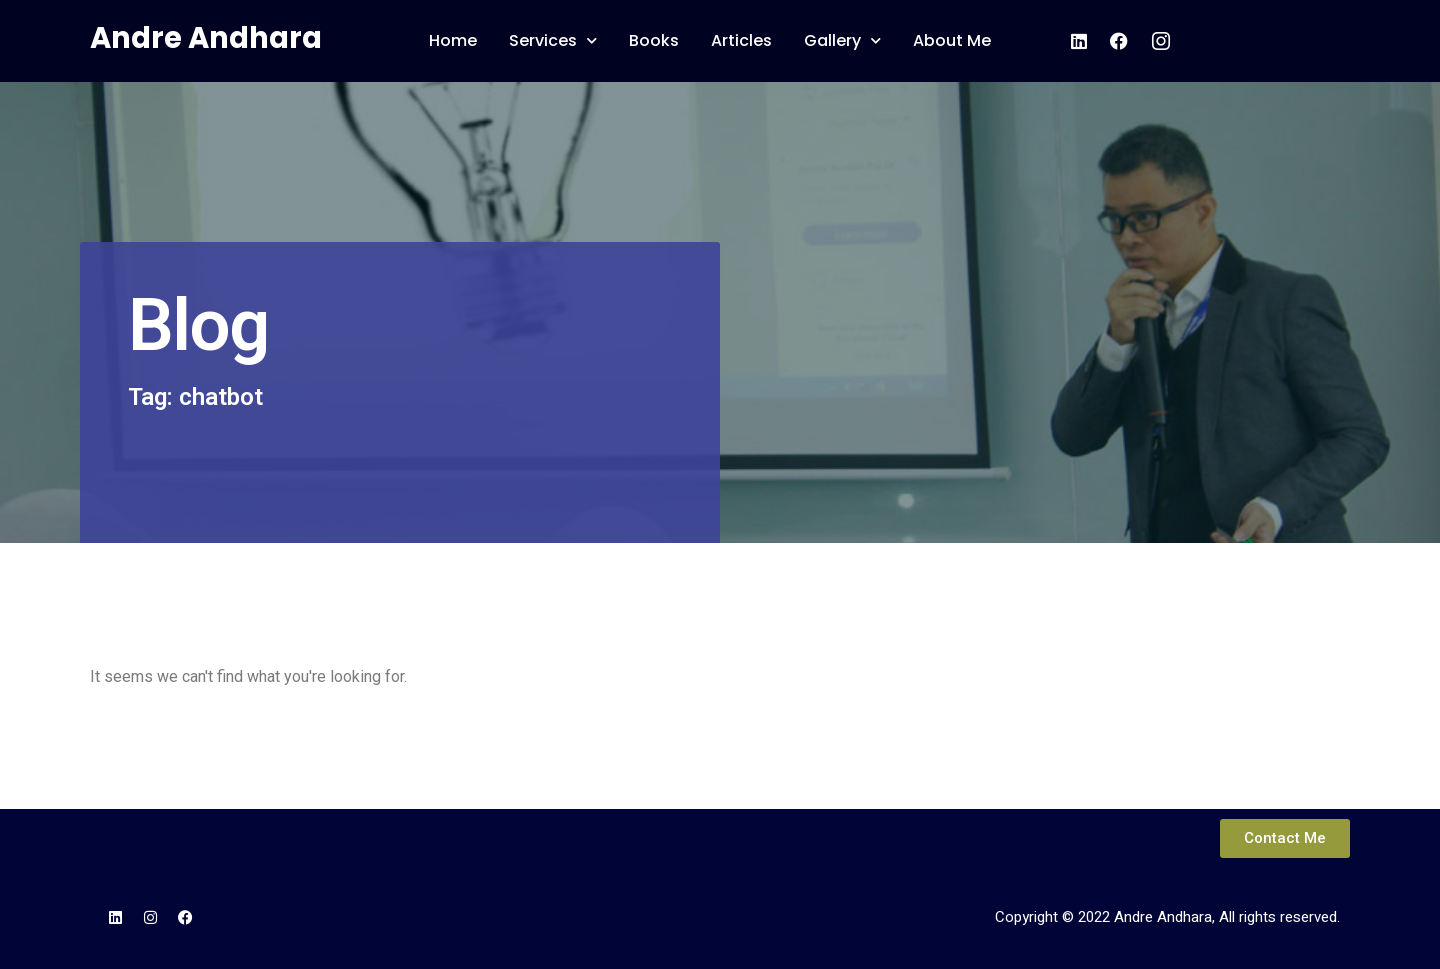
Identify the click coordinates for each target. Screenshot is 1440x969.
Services (553, 40)
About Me (952, 40)
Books (654, 40)
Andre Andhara (206, 38)
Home (453, 40)
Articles (741, 40)
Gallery (842, 40)
